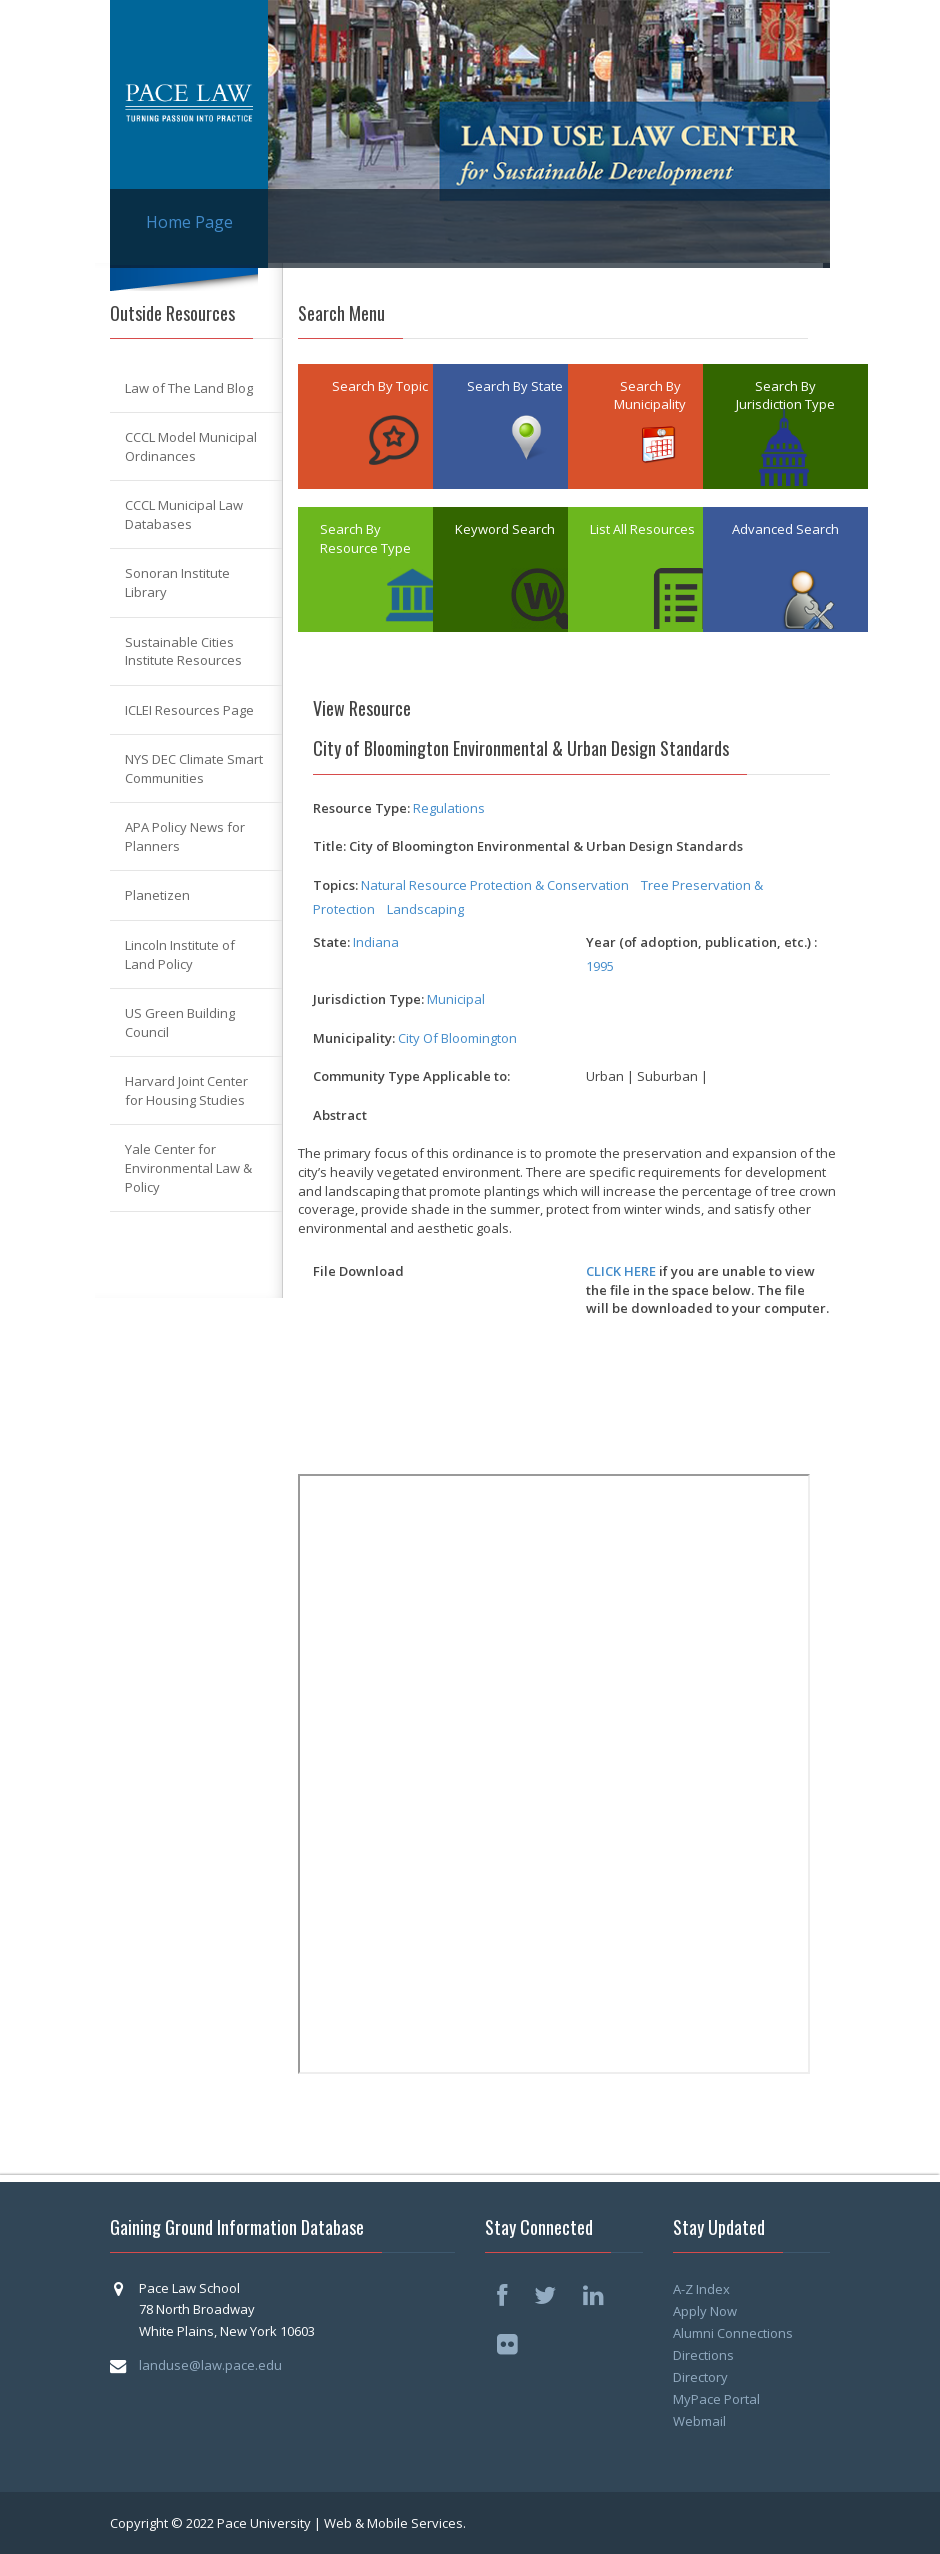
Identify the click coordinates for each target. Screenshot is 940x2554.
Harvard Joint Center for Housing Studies (186, 1090)
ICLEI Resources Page (189, 710)
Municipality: (354, 1038)
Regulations (449, 808)
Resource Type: (361, 808)
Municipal (456, 999)
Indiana (376, 942)
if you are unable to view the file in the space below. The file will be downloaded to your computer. (707, 1289)
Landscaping (425, 909)
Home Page (189, 222)
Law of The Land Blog (189, 388)
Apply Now (705, 2311)
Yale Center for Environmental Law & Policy (188, 1167)
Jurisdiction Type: (368, 999)
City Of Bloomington (457, 1038)
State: (331, 942)
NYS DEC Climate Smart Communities (194, 768)
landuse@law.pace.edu (210, 2365)
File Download (358, 1271)
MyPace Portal (716, 2399)
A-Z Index (701, 2289)
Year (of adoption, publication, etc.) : (701, 942)
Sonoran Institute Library (177, 582)
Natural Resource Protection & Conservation (495, 885)
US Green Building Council (180, 1022)
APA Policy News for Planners (185, 836)
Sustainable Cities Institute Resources (183, 651)
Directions (703, 2355)
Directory (700, 2377)
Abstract (340, 1115)
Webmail (699, 2421)
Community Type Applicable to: (411, 1076)
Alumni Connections (733, 2333)
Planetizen (157, 895)
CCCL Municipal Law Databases (184, 514)
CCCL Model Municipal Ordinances (191, 446)
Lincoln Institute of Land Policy (180, 954)
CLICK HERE (621, 1271)
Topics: (335, 885)
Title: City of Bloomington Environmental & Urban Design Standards (528, 846)
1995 (600, 966)
